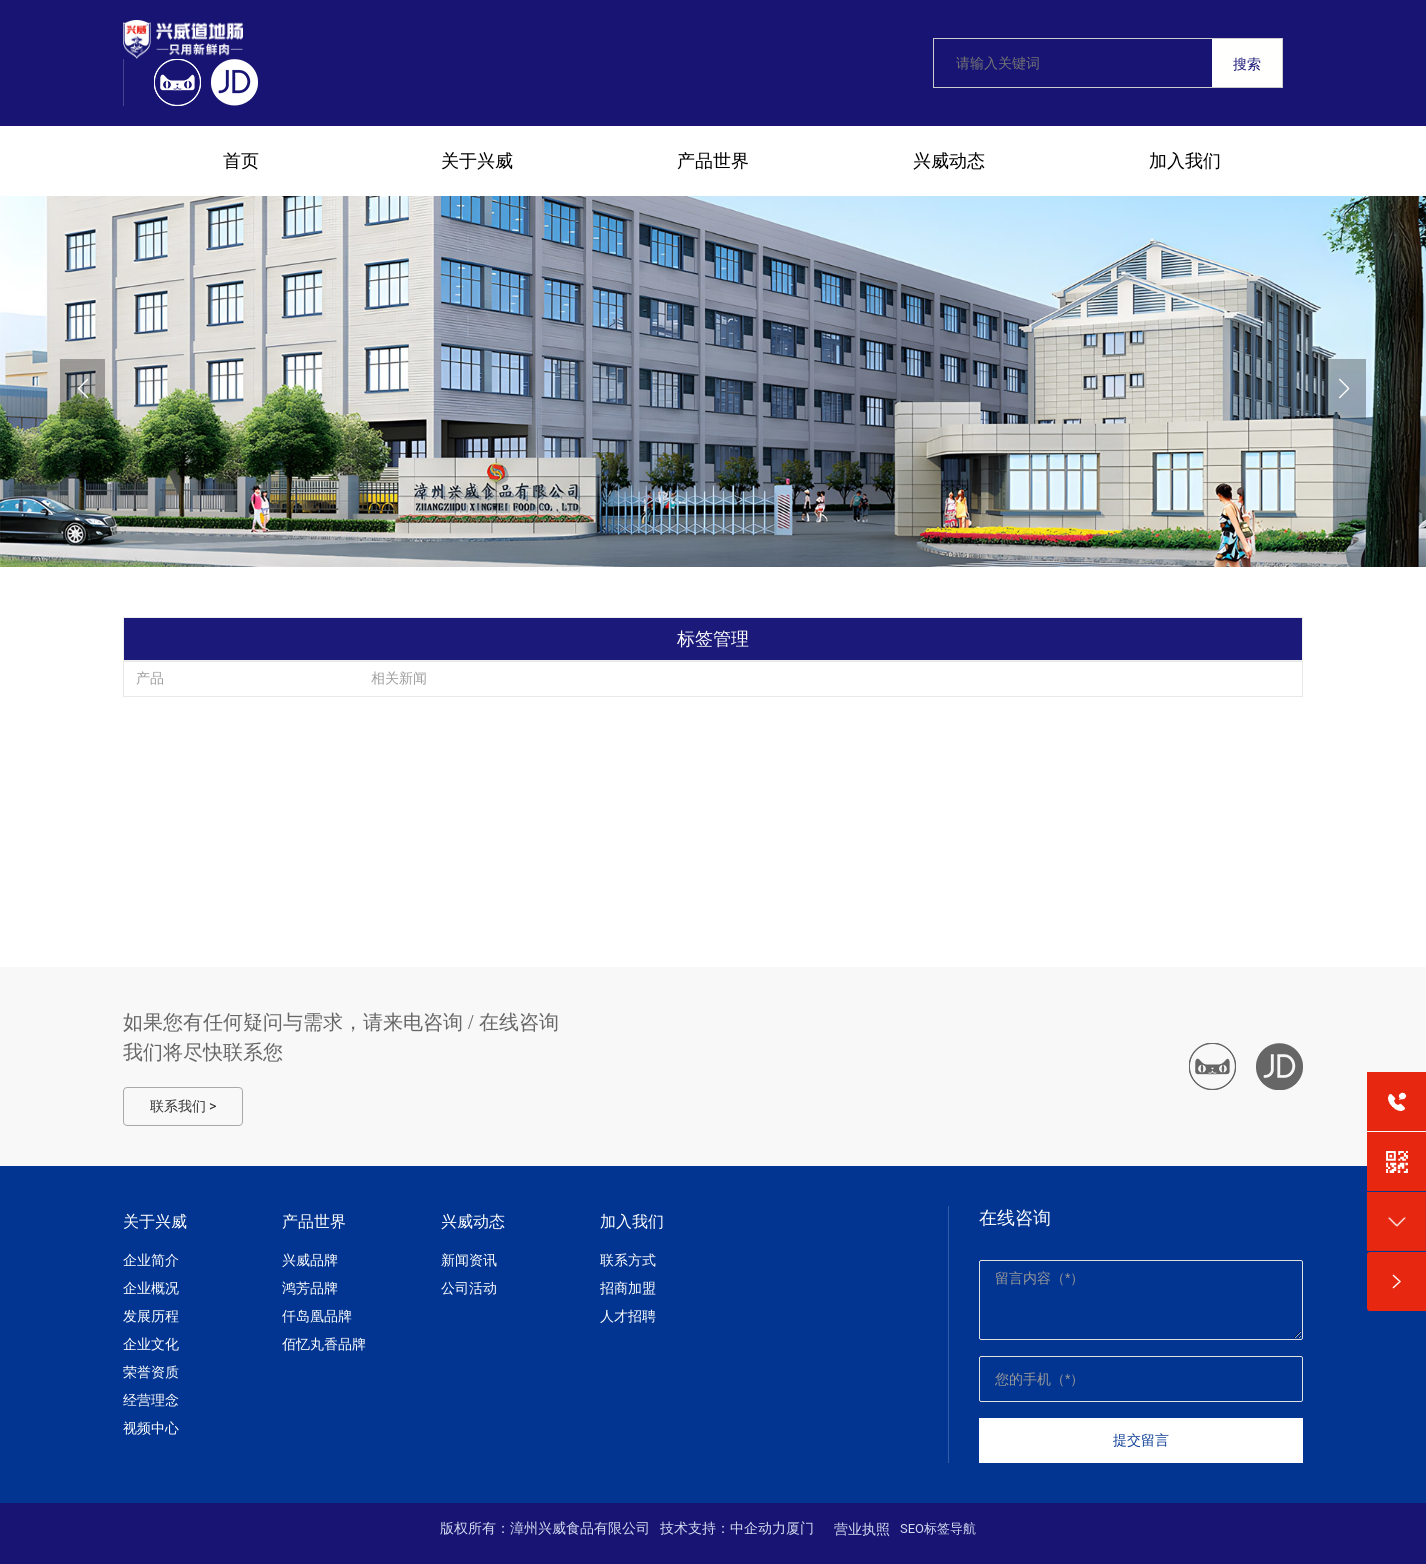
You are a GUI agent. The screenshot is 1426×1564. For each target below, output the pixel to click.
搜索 (1247, 64)
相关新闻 (399, 678)
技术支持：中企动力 (723, 1528)
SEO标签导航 (938, 1528)
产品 (150, 678)
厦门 (800, 1528)
